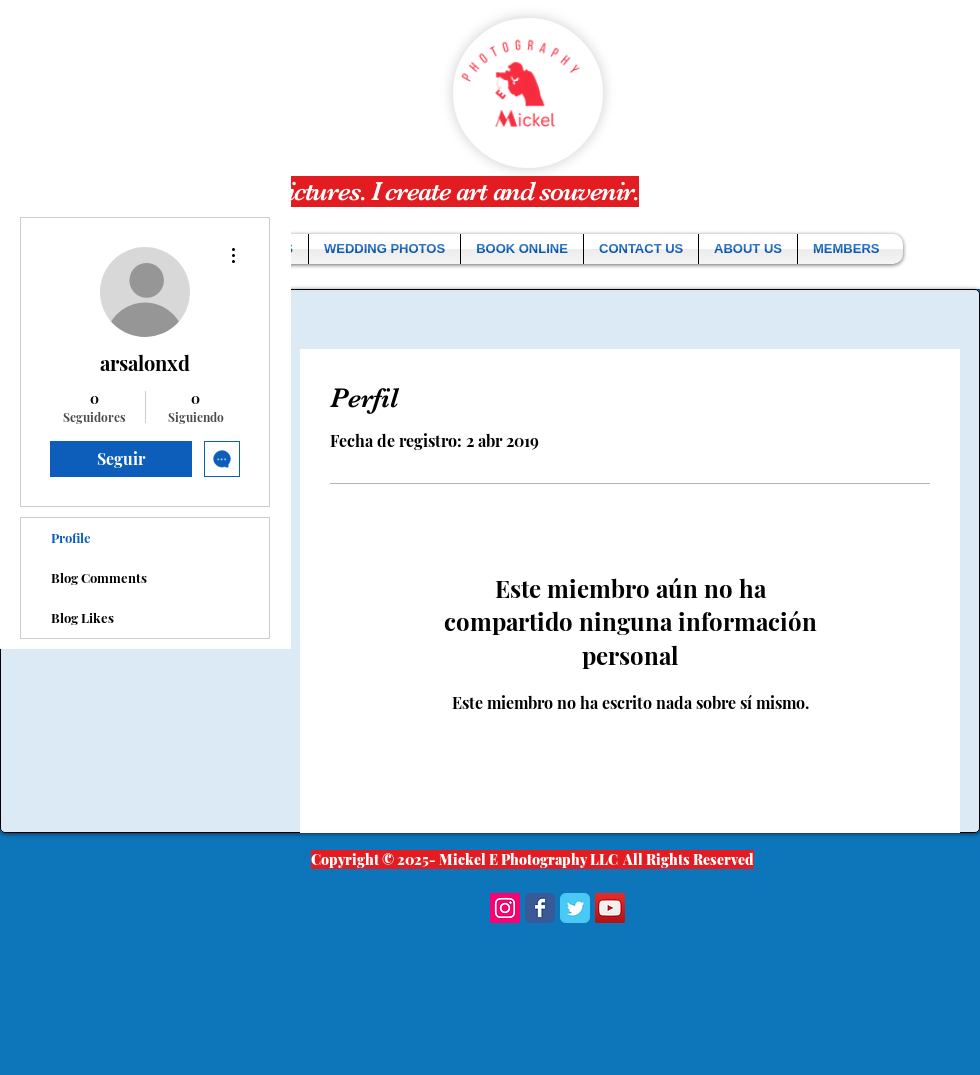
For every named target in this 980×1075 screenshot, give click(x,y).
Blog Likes (82, 617)
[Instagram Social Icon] (505, 908)
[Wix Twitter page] (575, 908)
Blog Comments (99, 577)
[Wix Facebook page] (540, 908)
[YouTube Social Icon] (610, 908)
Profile (71, 537)
